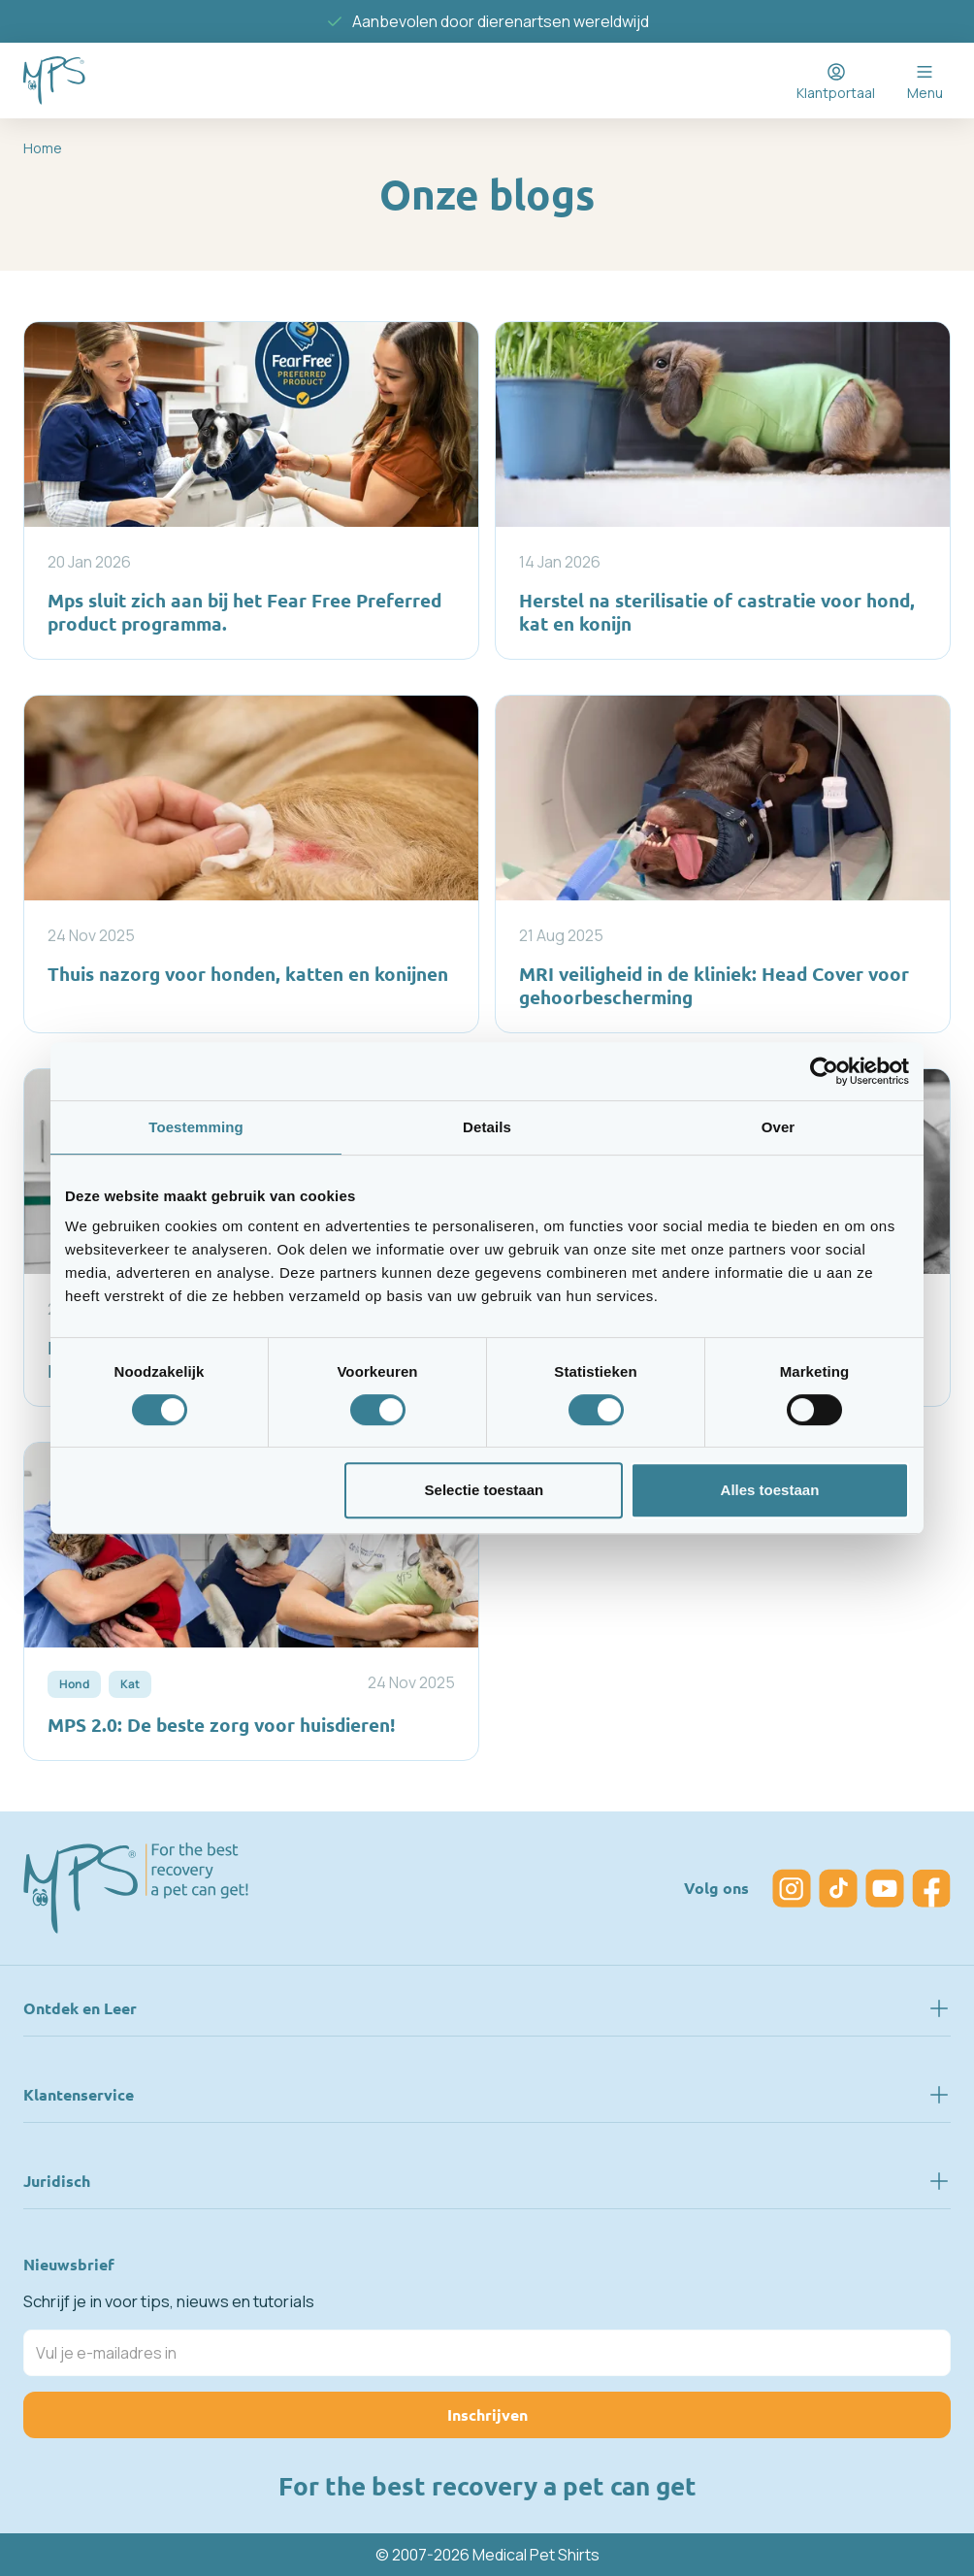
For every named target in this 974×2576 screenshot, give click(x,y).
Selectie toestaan (484, 1490)
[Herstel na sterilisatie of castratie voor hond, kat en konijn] (723, 490)
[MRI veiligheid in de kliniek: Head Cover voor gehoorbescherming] (723, 864)
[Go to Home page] (54, 80)
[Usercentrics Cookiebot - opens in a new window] (824, 1071)
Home (42, 148)
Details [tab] (487, 1127)
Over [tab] (778, 1127)
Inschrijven (487, 2414)
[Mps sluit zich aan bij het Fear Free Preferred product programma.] (251, 490)
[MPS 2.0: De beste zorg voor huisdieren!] (251, 1601)
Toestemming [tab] (196, 1127)
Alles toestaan (770, 1490)
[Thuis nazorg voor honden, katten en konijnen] (251, 864)
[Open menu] (924, 80)
